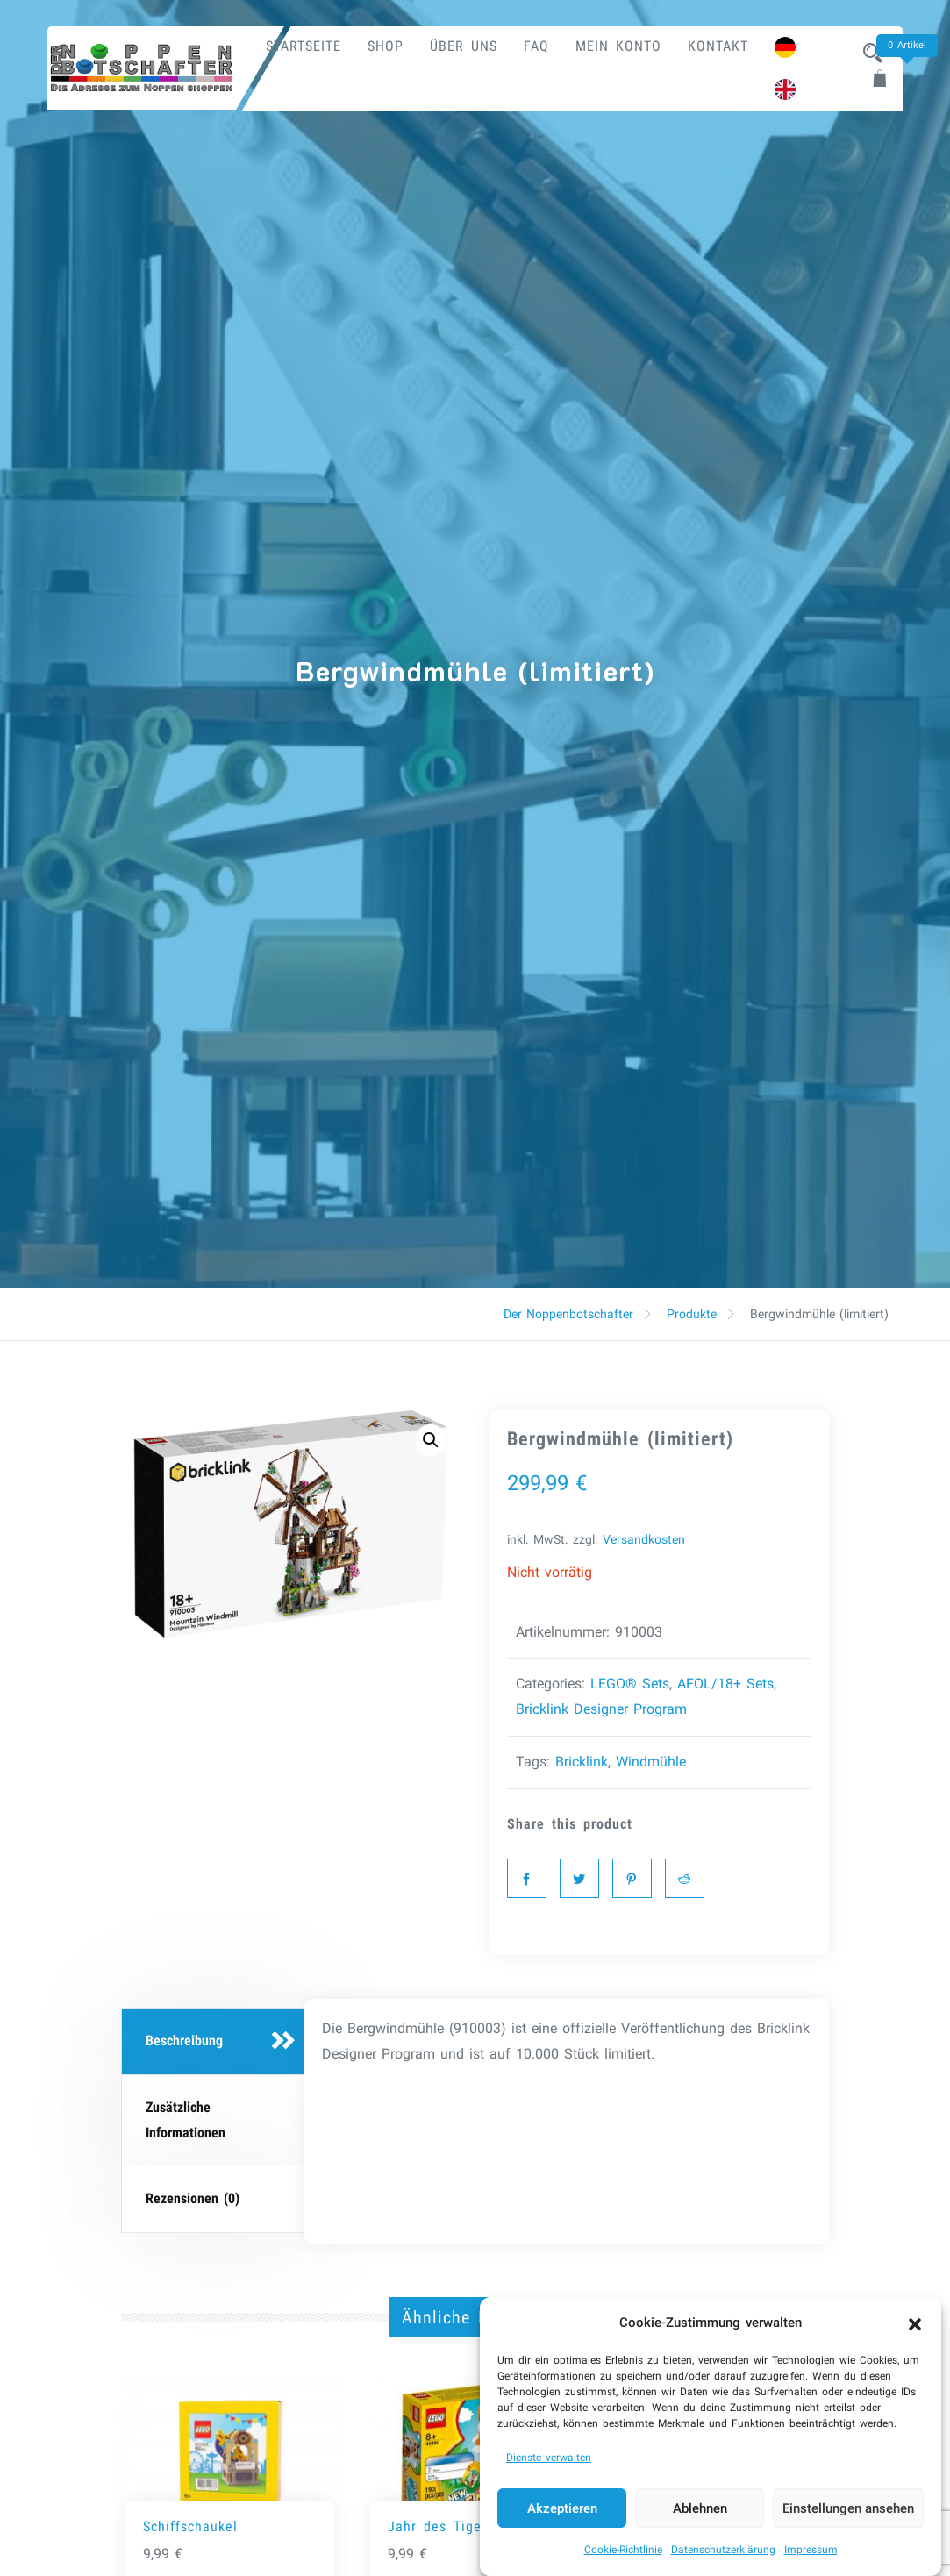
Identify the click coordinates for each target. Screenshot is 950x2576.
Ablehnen (700, 2518)
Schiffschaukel (190, 2526)
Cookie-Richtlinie (623, 2560)
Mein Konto (618, 46)
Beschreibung (184, 2040)
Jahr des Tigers (441, 2526)
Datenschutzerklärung (723, 2560)
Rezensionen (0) (192, 2198)
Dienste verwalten (548, 2468)
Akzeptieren (562, 2518)
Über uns (463, 46)
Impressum (811, 2560)
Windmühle (651, 1761)
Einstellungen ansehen (848, 2518)
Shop (386, 46)
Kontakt (718, 46)
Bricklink (581, 1761)
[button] (915, 2333)
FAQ (536, 46)
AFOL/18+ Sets (725, 1683)
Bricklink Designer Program (601, 1709)
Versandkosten (644, 1539)
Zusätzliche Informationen (185, 2120)
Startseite (303, 46)
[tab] (215, 2042)
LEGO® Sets (629, 1683)
